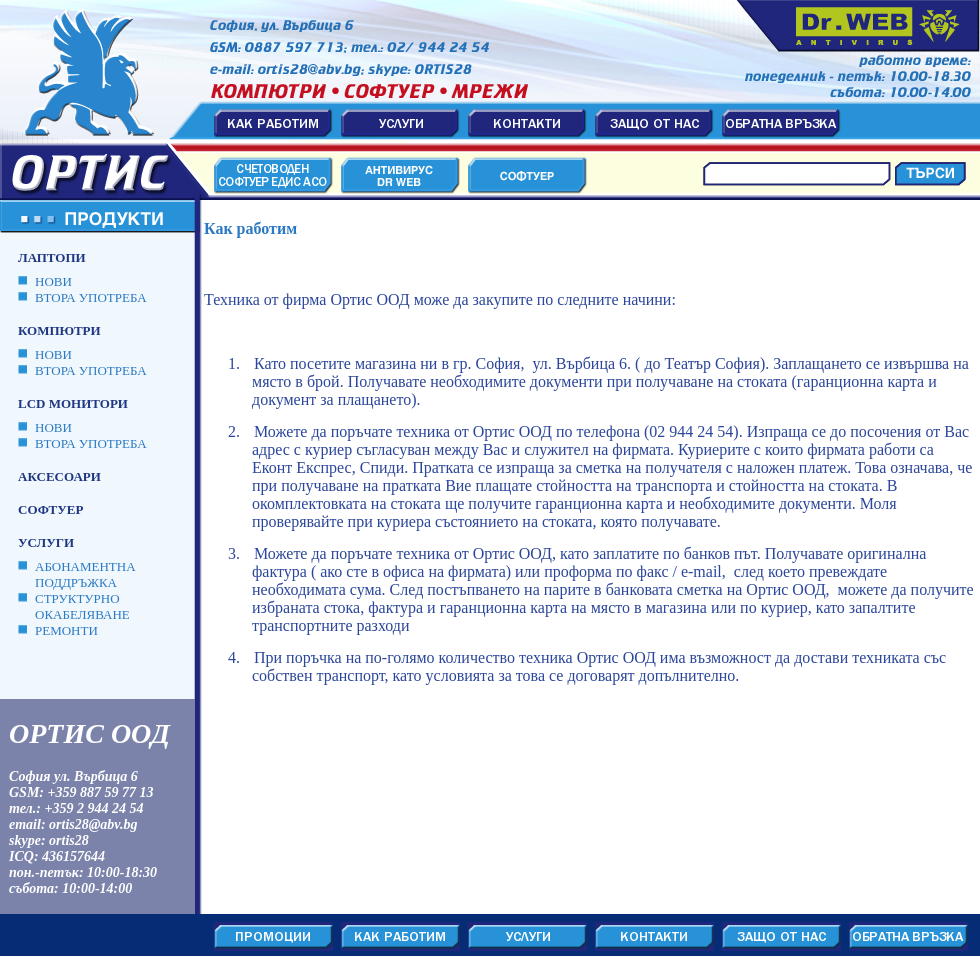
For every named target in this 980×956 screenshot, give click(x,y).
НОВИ (53, 281)
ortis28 (69, 840)
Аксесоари (59, 476)
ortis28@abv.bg (93, 824)
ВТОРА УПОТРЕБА (91, 297)
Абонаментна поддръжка (85, 574)
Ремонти (66, 630)
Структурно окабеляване (82, 606)
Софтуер (50, 509)
